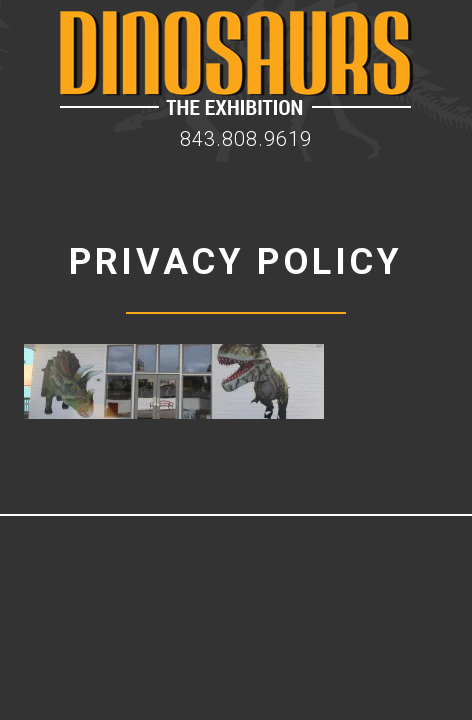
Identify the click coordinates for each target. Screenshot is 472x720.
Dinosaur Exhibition (236, 63)
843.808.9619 (246, 139)
